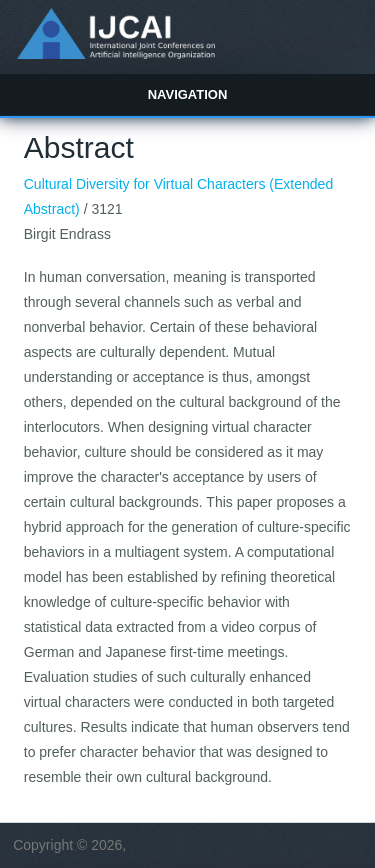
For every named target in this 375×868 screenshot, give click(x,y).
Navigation (188, 94)
